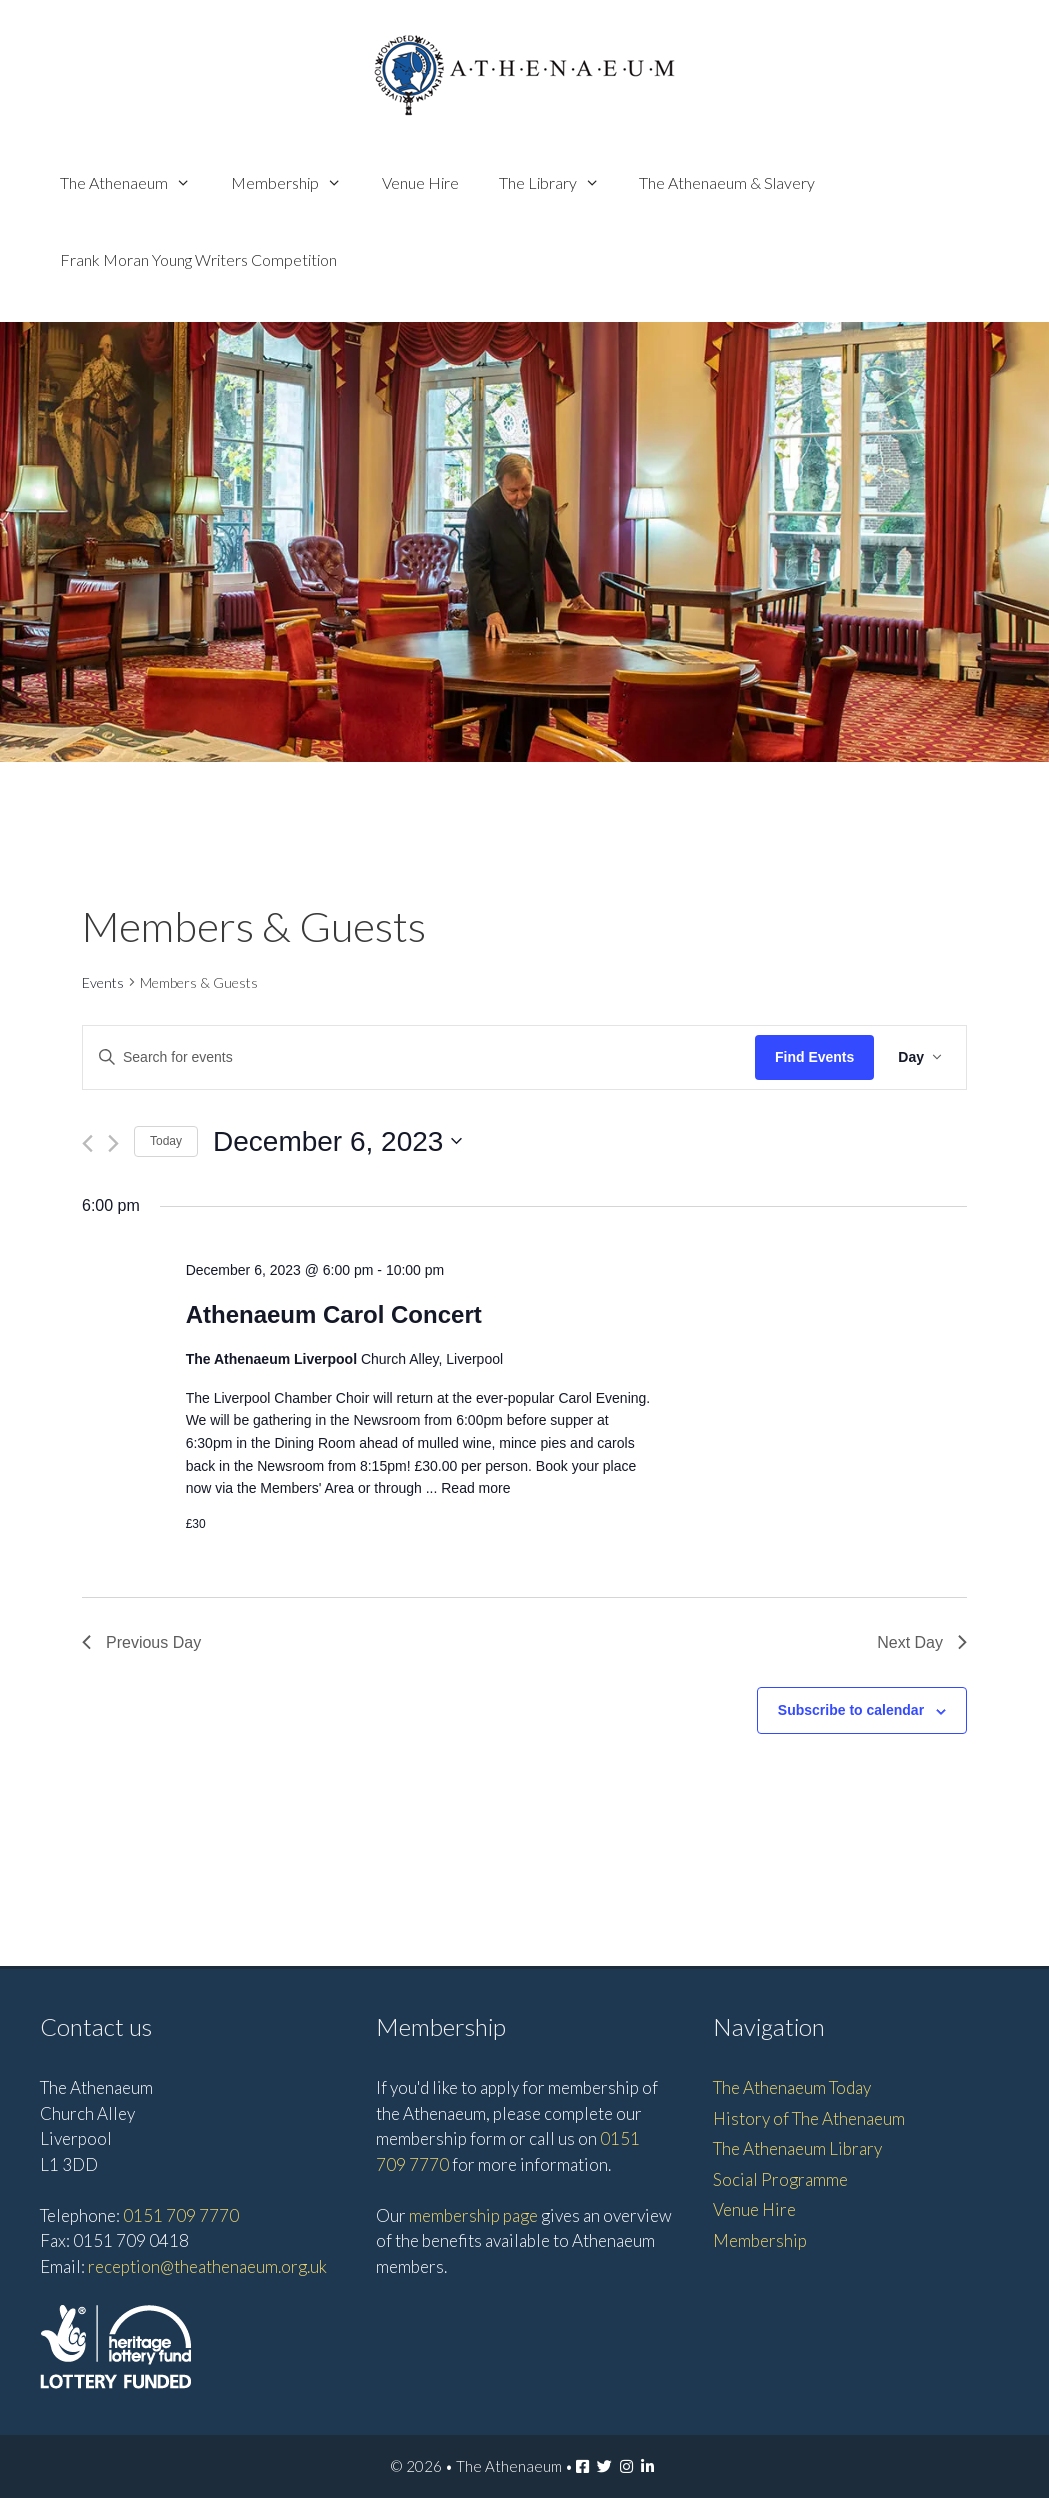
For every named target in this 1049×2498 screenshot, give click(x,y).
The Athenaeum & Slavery (727, 182)
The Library (559, 182)
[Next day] (113, 1143)
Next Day (922, 1642)
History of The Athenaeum (809, 2118)
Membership (296, 182)
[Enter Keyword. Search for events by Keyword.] (419, 1057)
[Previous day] (87, 1143)
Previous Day (141, 1642)
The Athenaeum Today (792, 2087)
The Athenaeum (135, 182)
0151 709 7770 (181, 2215)
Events (103, 982)
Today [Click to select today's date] (166, 1141)
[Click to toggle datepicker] (337, 1142)
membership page (473, 2215)
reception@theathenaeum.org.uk (207, 2266)
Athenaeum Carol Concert (334, 1314)
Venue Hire (420, 182)
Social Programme (780, 2179)
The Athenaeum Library (797, 2148)
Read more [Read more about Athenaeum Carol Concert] (475, 1488)
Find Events (814, 1057)
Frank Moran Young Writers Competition (198, 259)
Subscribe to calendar (851, 1710)
